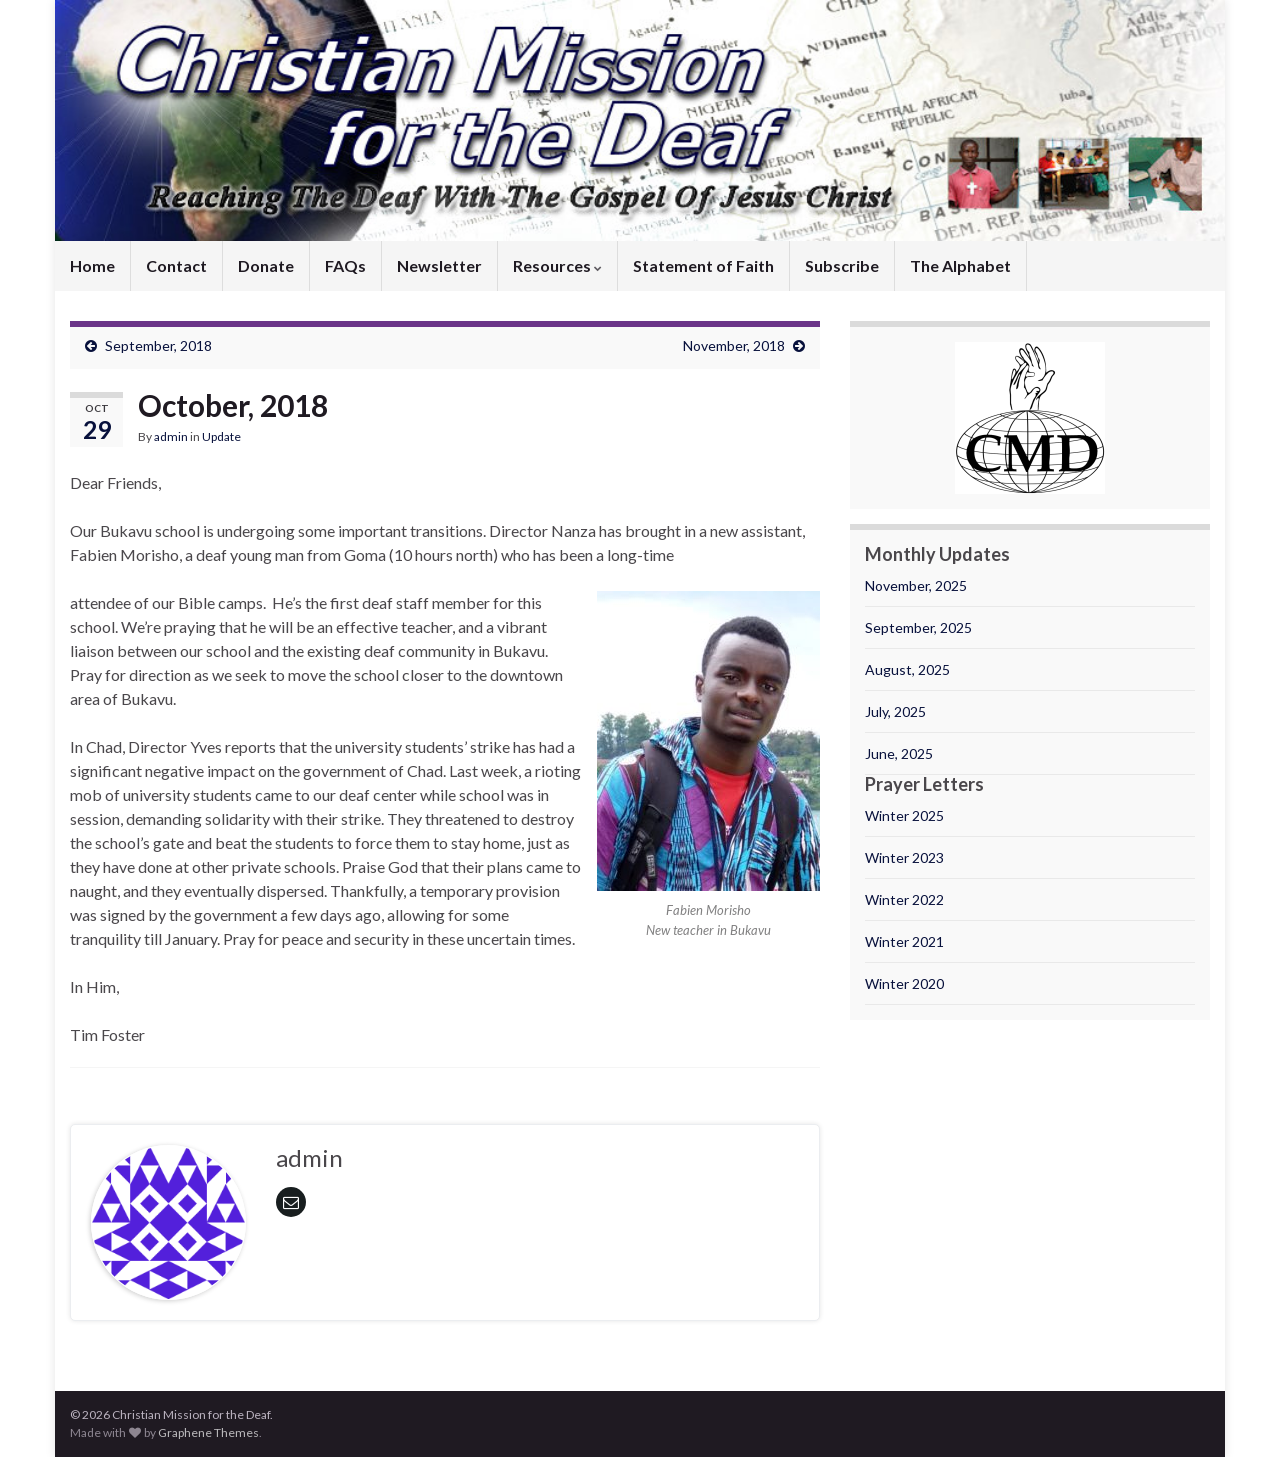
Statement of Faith (703, 265)
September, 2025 (918, 627)
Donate (266, 265)
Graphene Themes (208, 1432)
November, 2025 (916, 585)
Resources (557, 265)
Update (221, 436)
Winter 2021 (904, 941)
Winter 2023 (904, 857)
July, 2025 (895, 711)
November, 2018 (734, 345)
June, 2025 (899, 753)
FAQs (345, 265)
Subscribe (842, 265)
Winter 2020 (904, 983)
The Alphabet (960, 265)
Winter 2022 (904, 899)
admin (171, 436)
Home (92, 265)
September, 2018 (158, 345)
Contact (176, 265)
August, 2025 (907, 669)
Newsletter (439, 265)
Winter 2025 (904, 815)
